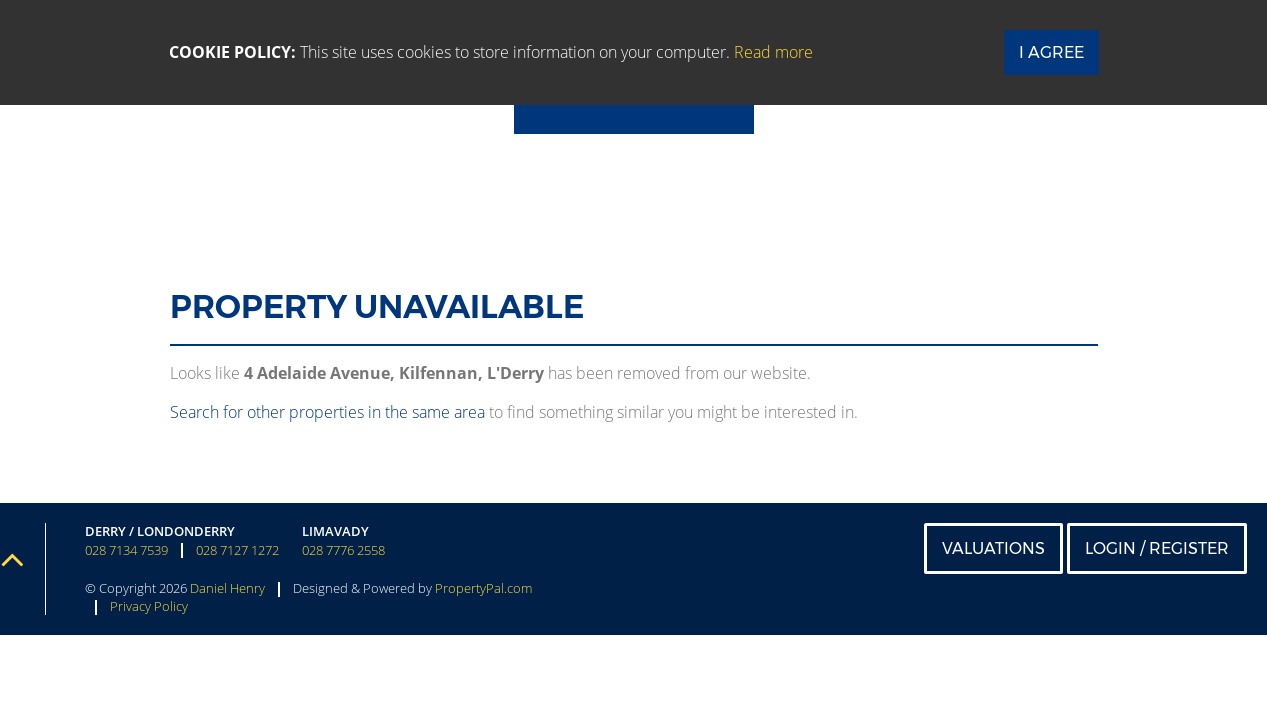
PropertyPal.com (483, 588)
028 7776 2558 (343, 550)
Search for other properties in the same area (327, 412)
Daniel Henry (227, 588)
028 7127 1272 (237, 550)
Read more (773, 52)
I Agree (1051, 52)
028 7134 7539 (126, 550)
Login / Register (1157, 548)
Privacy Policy (149, 606)
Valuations (993, 548)
